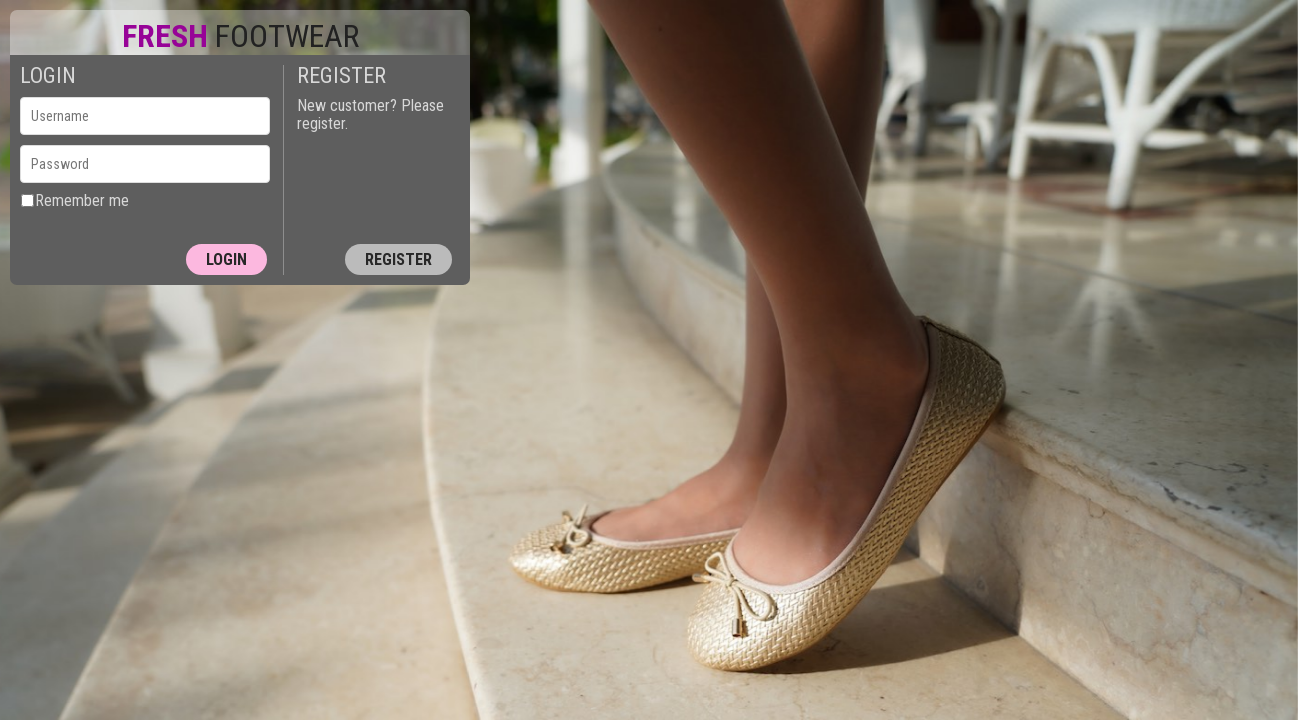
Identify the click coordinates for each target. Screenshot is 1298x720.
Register (398, 259)
